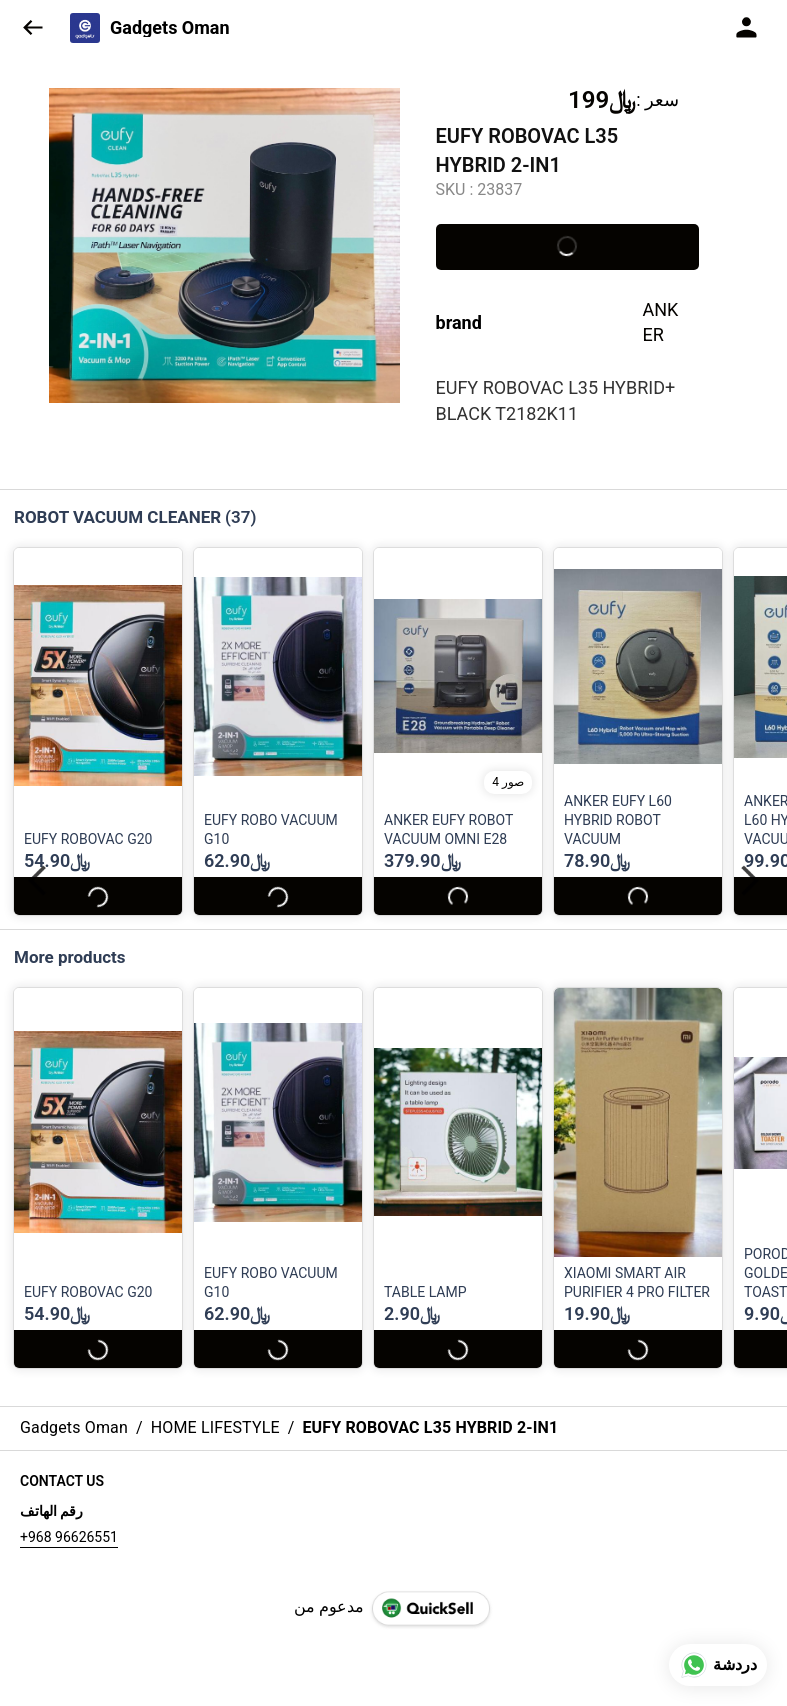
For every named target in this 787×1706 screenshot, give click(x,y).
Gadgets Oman (170, 28)
